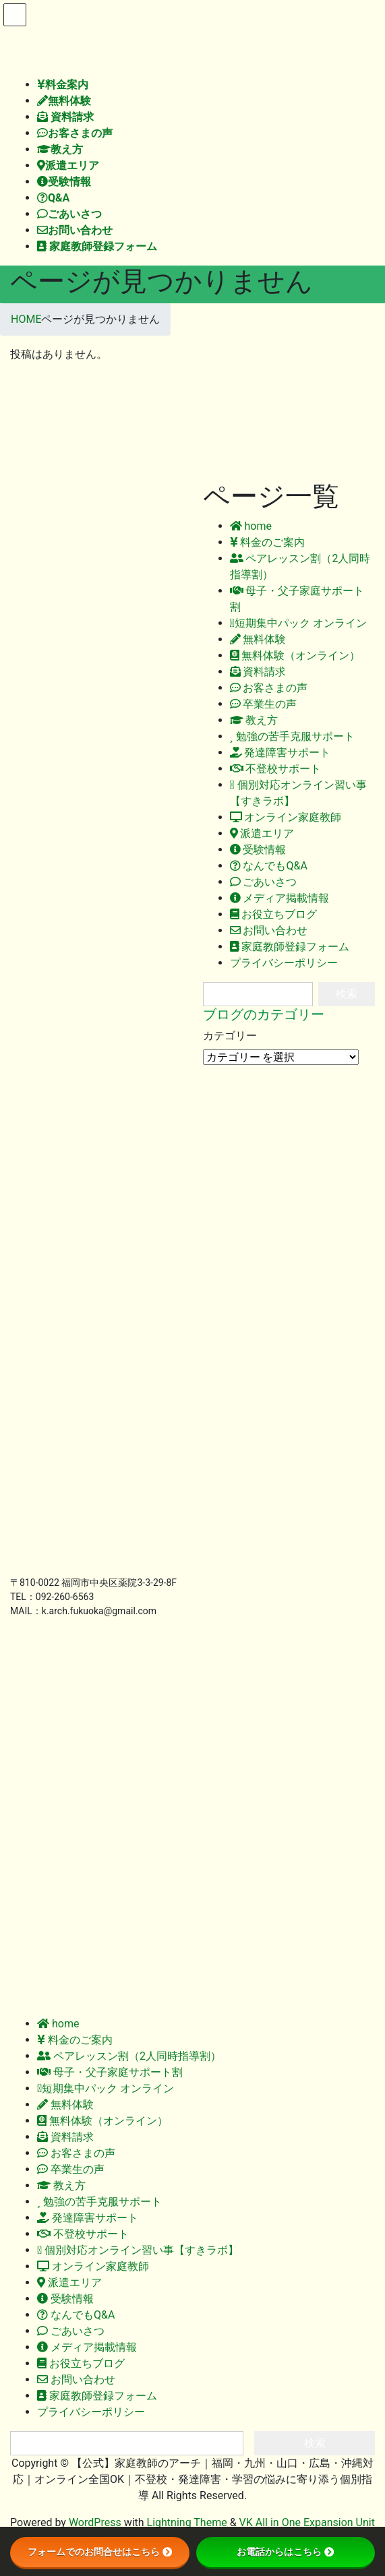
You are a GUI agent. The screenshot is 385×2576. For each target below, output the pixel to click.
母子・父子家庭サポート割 (110, 2072)
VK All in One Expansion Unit (307, 2522)
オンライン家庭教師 (286, 817)
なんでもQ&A (268, 865)
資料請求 (258, 671)
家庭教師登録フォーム (290, 946)
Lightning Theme (187, 2522)
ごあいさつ (263, 882)
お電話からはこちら (285, 2552)
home (251, 526)
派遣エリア (262, 833)
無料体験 (258, 639)
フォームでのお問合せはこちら (100, 2552)
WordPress (95, 2522)
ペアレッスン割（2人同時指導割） (129, 2056)
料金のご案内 (267, 542)
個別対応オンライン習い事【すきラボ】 (138, 2250)
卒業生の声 (263, 704)
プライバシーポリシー (284, 962)
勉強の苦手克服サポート (292, 736)
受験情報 (258, 849)
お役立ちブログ (274, 914)
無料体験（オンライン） (295, 655)
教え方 (254, 720)
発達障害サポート (280, 752)
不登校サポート (276, 768)
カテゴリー (230, 1035)
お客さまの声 (269, 687)
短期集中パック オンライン (298, 623)
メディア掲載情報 (280, 898)
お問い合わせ (269, 930)
